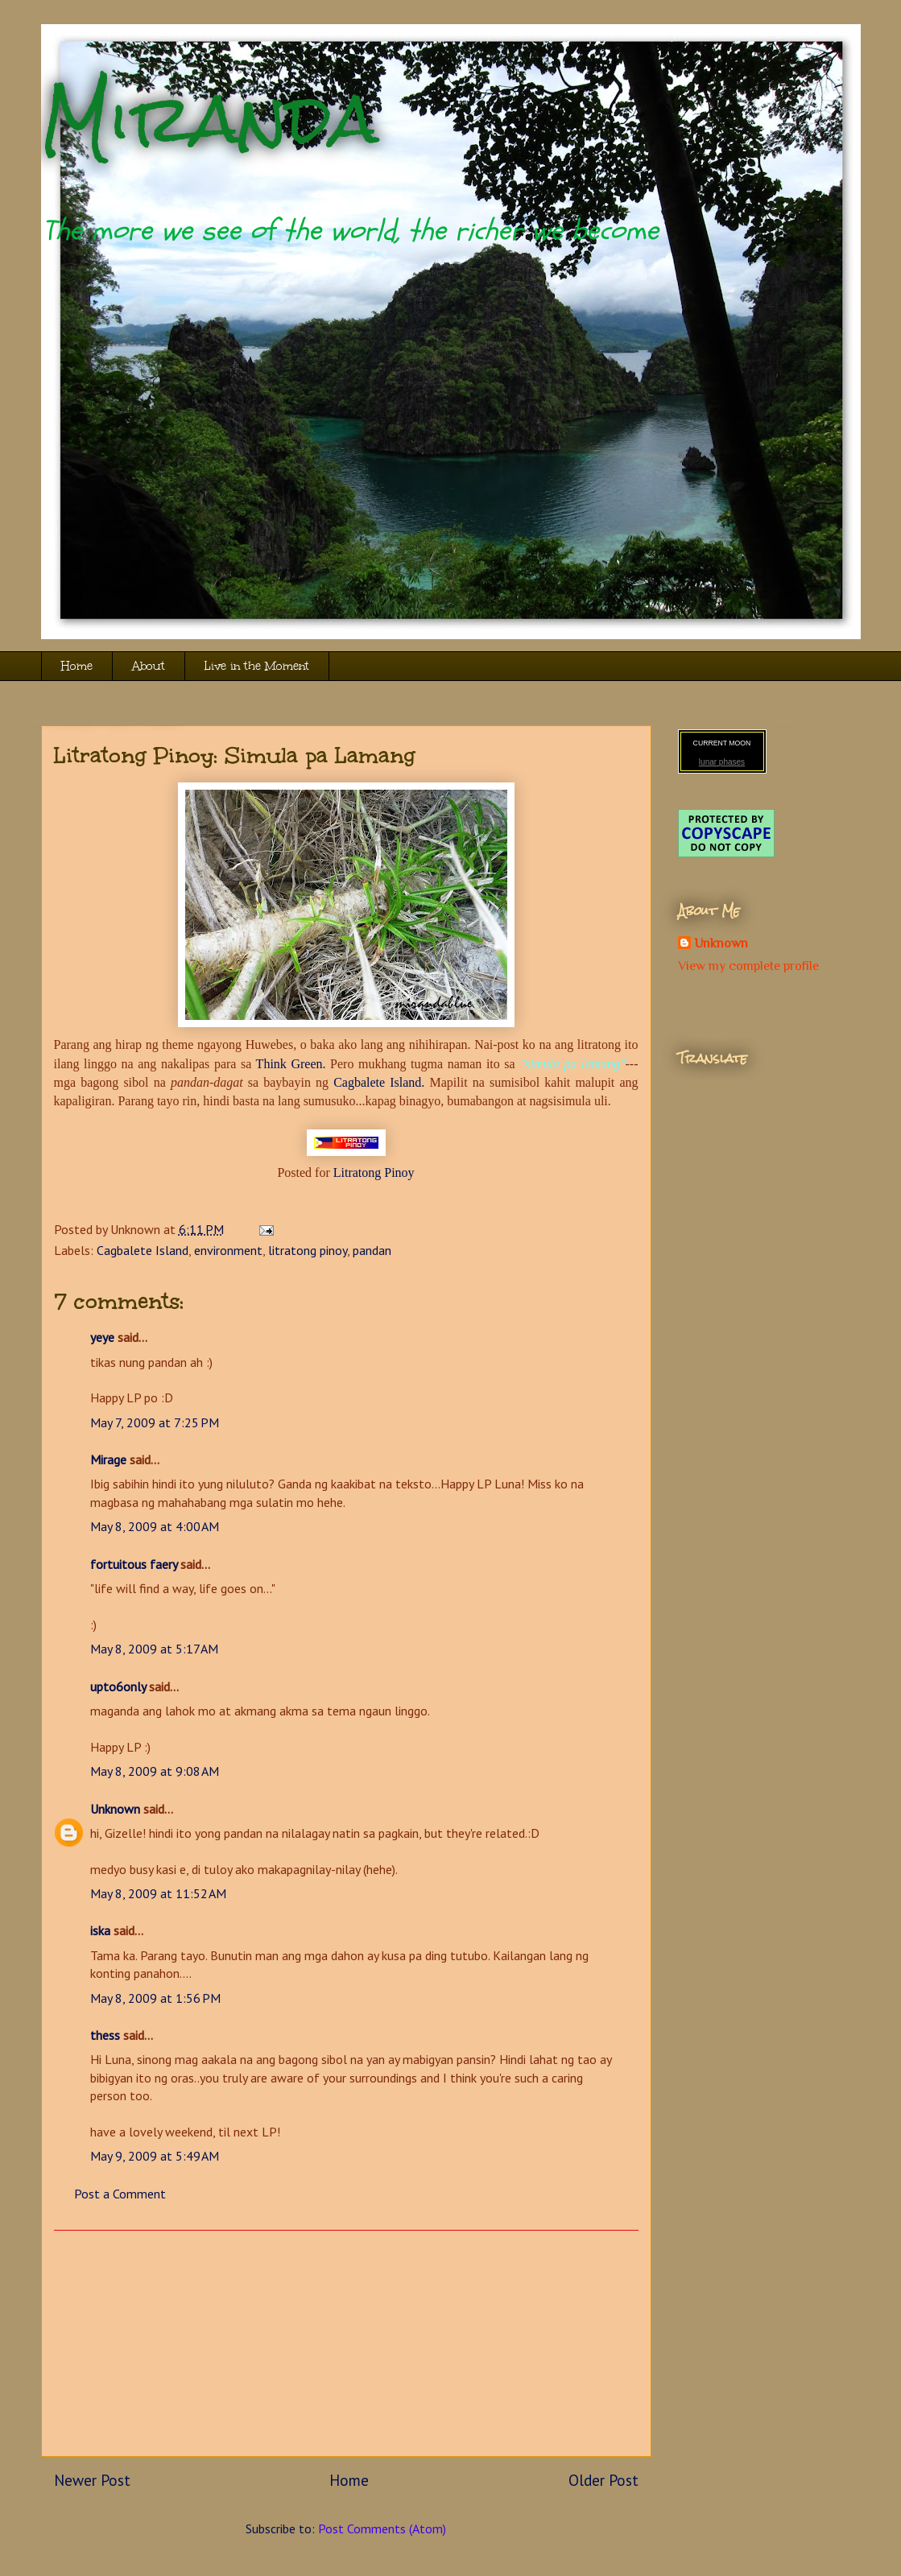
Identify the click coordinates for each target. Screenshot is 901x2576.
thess (105, 2035)
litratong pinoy (307, 1250)
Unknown (115, 1809)
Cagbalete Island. (378, 1082)
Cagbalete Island (142, 1250)
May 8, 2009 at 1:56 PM (155, 1998)
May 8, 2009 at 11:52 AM (158, 1893)
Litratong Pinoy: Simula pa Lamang (234, 755)
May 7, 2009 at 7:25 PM (154, 1422)
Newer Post (92, 2480)
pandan (372, 1250)
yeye (102, 1337)
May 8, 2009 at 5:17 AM (154, 1649)
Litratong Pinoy (374, 1172)
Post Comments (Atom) (382, 2528)
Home (77, 666)
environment (228, 1250)
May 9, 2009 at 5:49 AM (154, 2156)
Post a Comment (120, 2194)
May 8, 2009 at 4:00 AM (154, 1526)
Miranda (209, 119)
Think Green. (291, 1064)
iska (100, 1930)
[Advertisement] (346, 2343)
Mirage (108, 1459)
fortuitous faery (133, 1564)
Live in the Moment (257, 666)
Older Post (603, 2480)
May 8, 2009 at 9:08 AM (154, 1771)
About (148, 666)
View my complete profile (748, 966)
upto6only (118, 1686)
